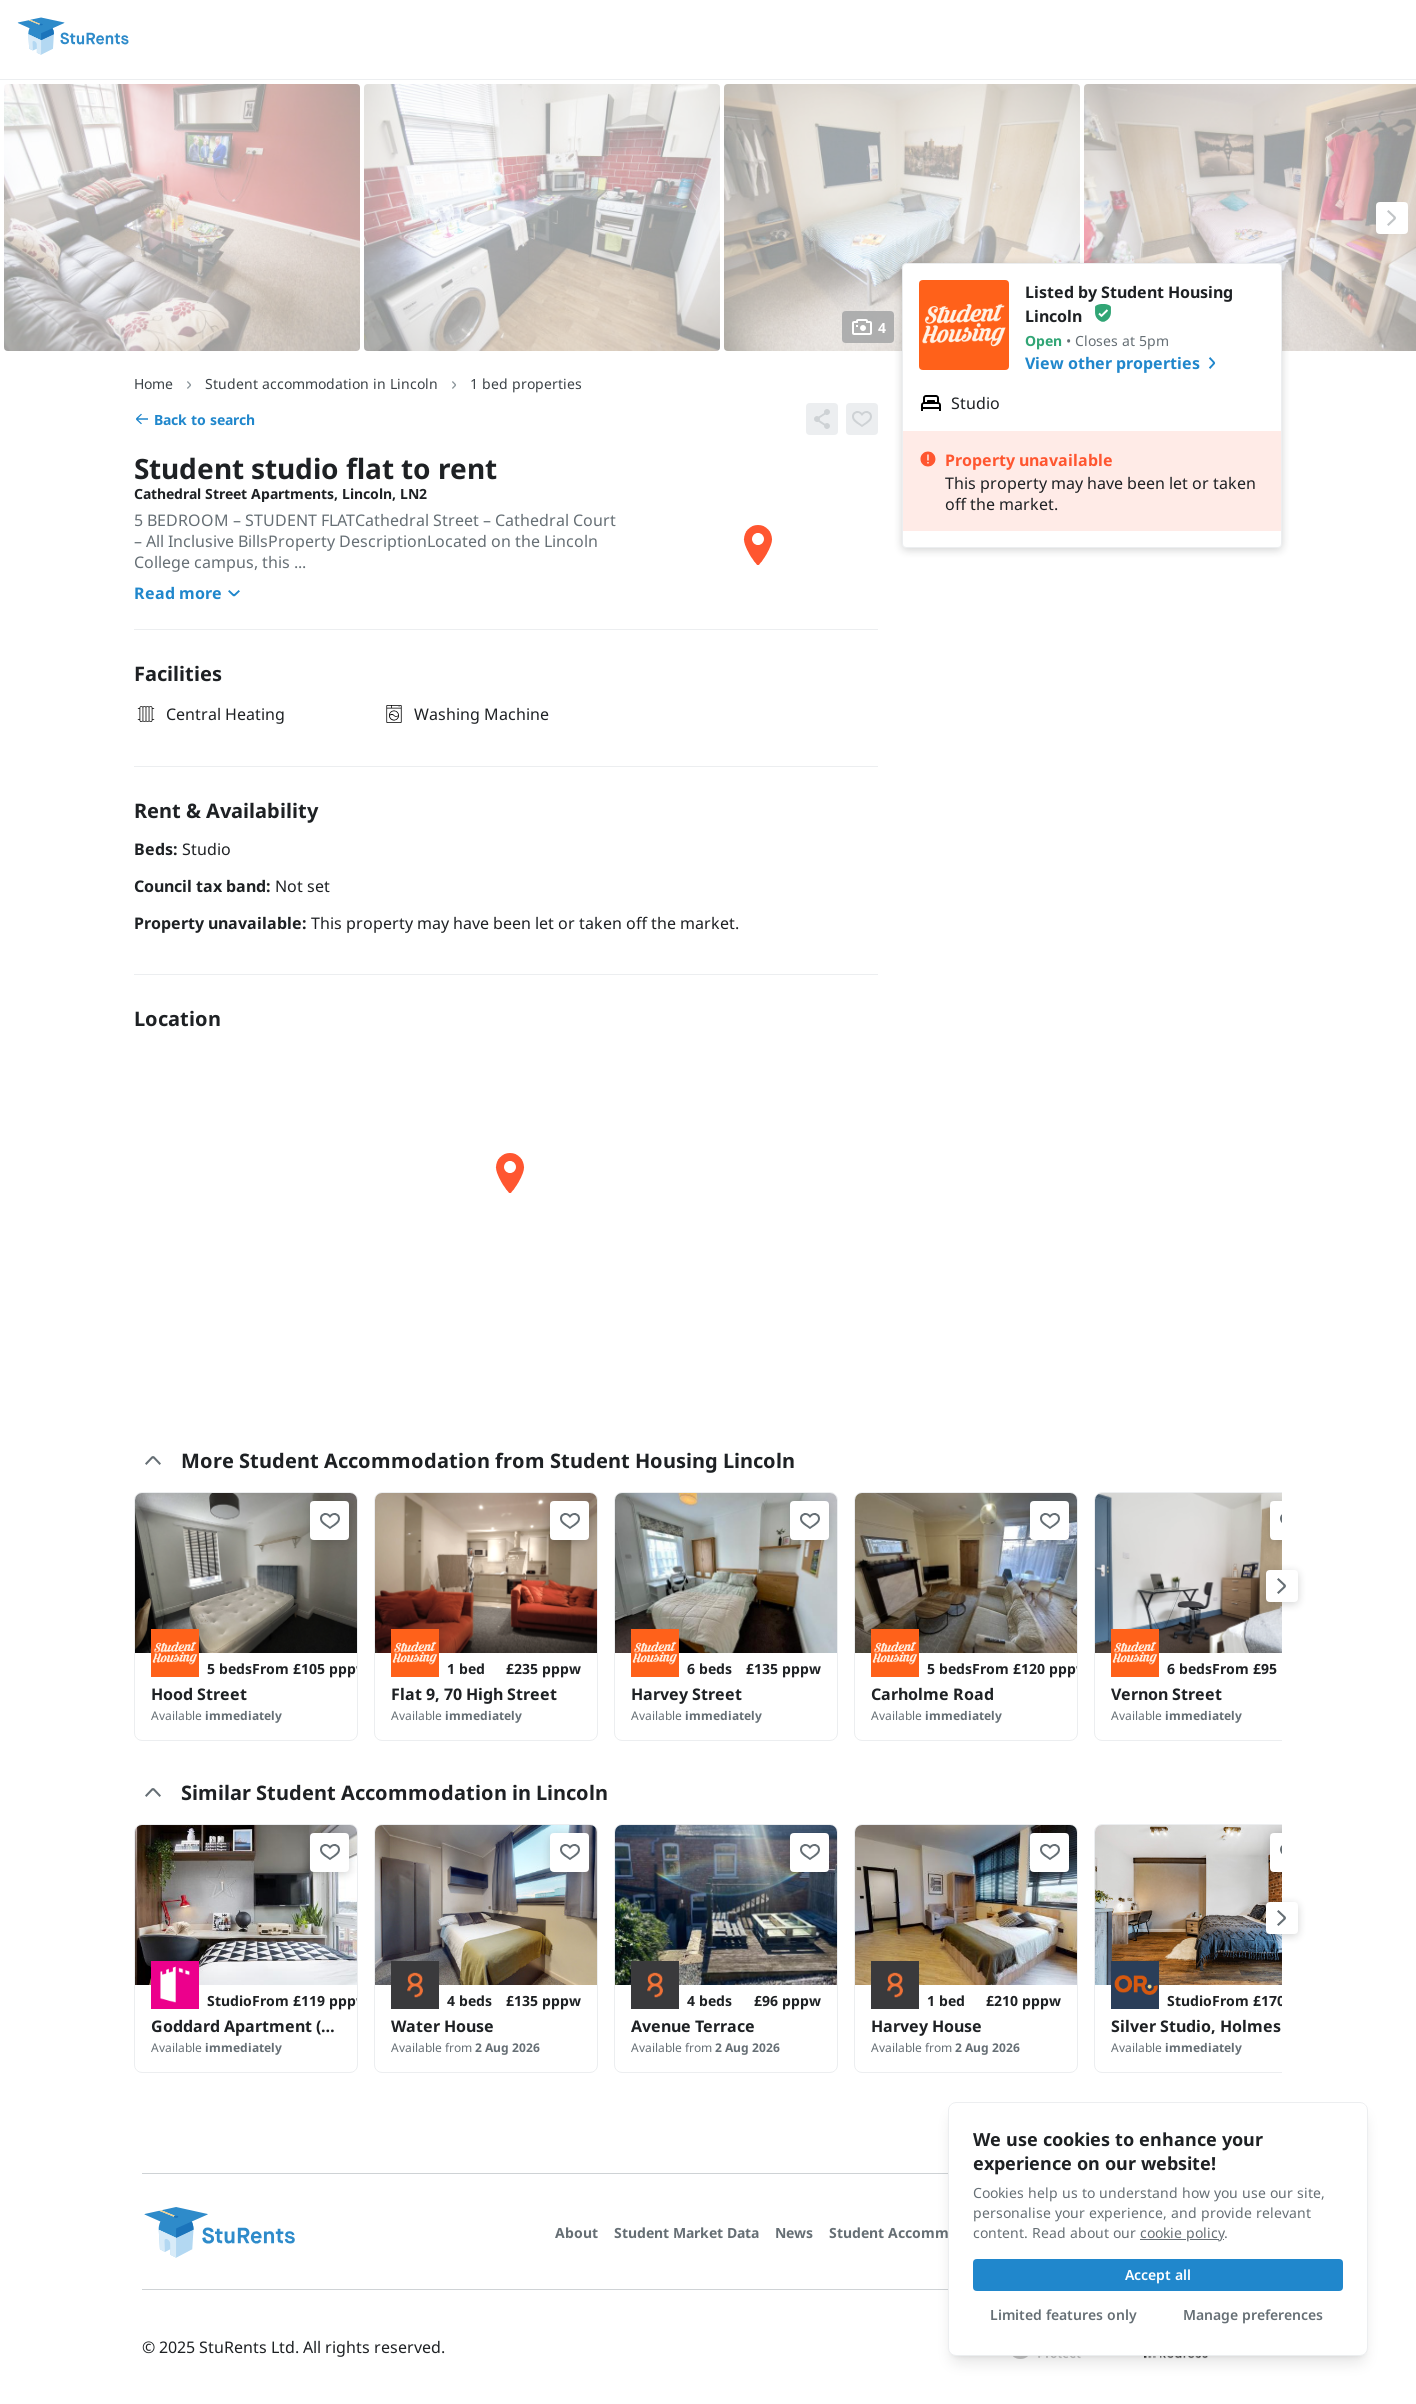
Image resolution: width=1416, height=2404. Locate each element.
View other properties (1124, 363)
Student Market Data (686, 2232)
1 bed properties (526, 383)
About (576, 2232)
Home (153, 383)
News (794, 2232)
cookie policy (1182, 2232)
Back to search (194, 419)
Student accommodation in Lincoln (321, 383)
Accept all (1158, 2274)
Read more (190, 593)
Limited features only (1063, 2314)
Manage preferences (1253, 2314)
